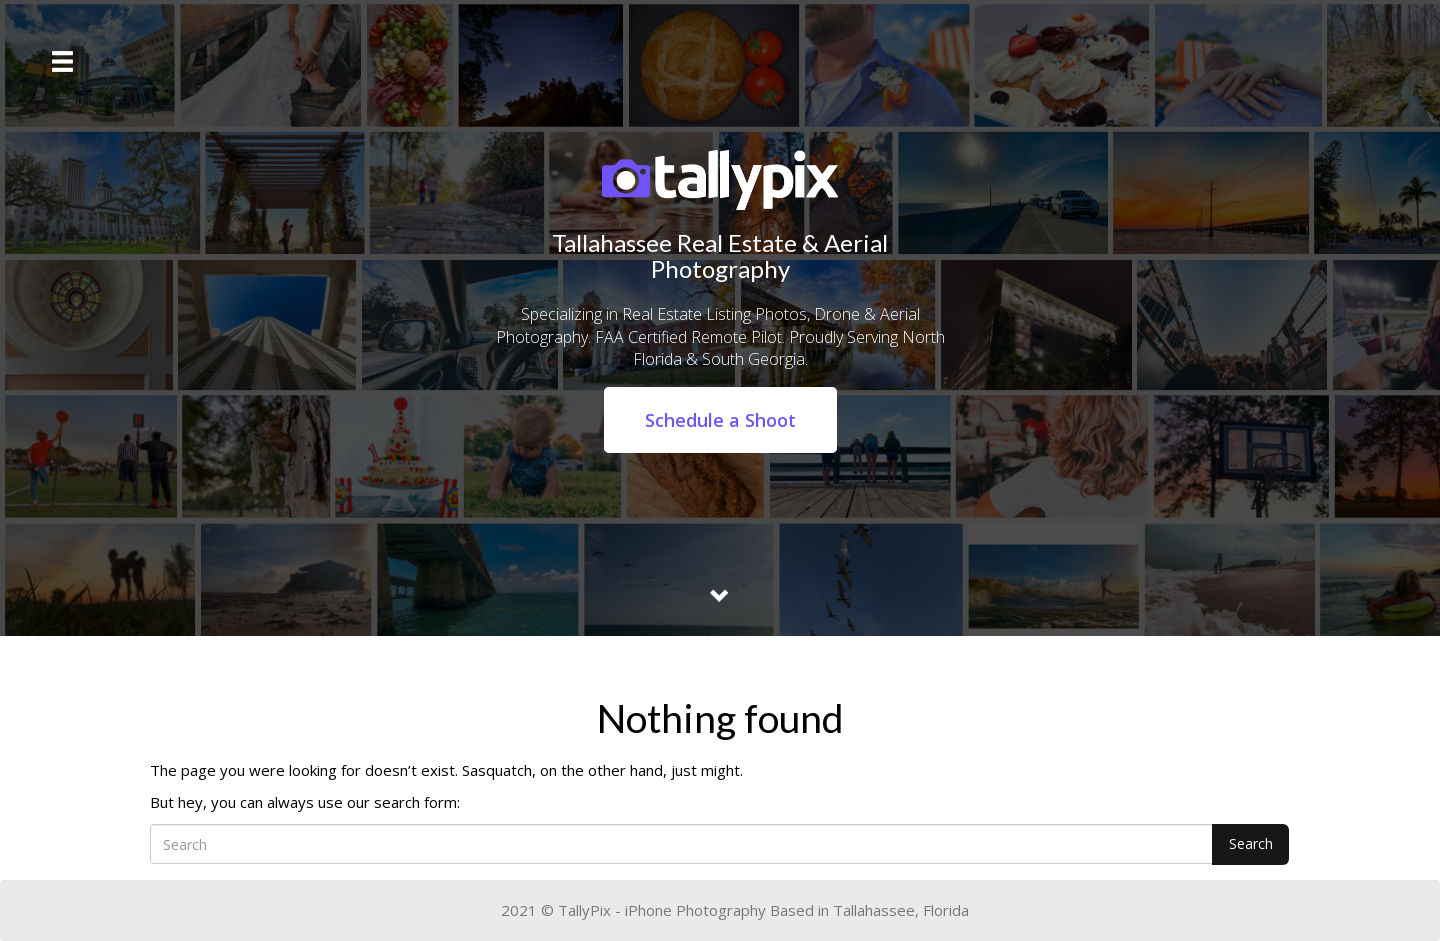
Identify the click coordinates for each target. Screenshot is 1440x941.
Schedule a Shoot (720, 420)
